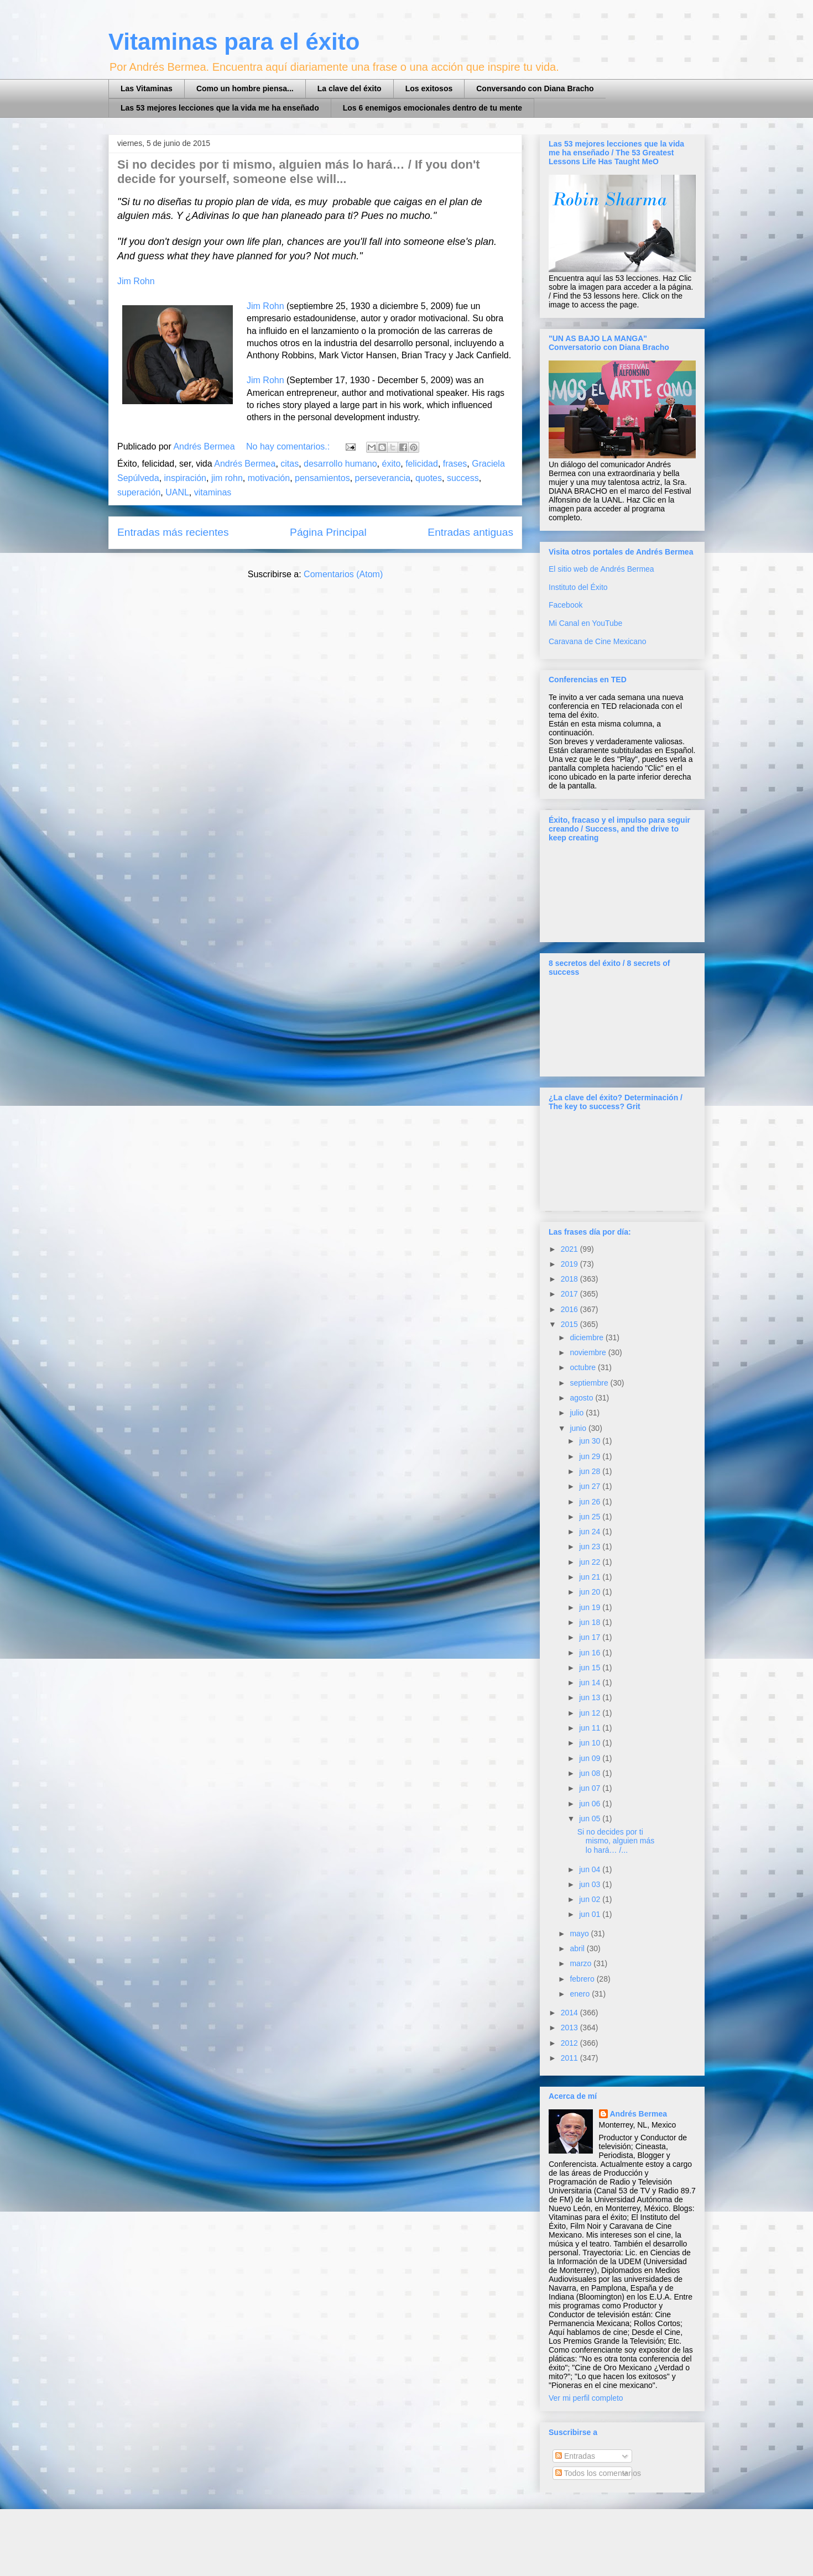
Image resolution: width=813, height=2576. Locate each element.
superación (138, 492)
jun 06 (590, 1803)
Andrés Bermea (244, 463)
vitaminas (213, 492)
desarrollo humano (340, 463)
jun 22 (590, 1562)
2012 (570, 2043)
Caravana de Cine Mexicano (598, 641)
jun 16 (590, 1652)
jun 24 (590, 1531)
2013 (570, 2027)
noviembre (589, 1352)
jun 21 (590, 1576)
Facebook (565, 604)
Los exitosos (429, 88)
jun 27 (590, 1486)
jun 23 (590, 1546)
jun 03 (590, 1884)
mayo (580, 1933)
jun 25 (590, 1516)
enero (581, 1993)
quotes (428, 478)
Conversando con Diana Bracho (534, 88)
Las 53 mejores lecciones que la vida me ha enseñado (220, 107)
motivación (269, 478)
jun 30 (590, 1440)
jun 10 (590, 1742)
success (463, 478)
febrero (583, 1978)
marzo (581, 1963)
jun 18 (590, 1622)
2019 (570, 1264)
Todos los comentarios (598, 2473)
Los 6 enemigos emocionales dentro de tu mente (432, 107)
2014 (570, 2012)
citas (289, 463)
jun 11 (590, 1727)
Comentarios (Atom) (343, 574)
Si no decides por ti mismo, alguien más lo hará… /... (616, 1841)
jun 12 (590, 1712)
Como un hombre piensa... (245, 88)
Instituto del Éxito (578, 587)
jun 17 (590, 1637)
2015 (570, 1324)
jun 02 (590, 1899)
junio (579, 1428)
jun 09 (590, 1758)
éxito (391, 463)
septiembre (590, 1382)
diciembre (588, 1337)
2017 (570, 1293)
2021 (570, 1249)
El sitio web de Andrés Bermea (601, 569)
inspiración (185, 478)
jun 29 (590, 1456)
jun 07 (590, 1788)
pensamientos (322, 478)
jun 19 (590, 1607)
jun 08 (590, 1773)
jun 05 (590, 1818)
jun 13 (590, 1697)
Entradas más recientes (173, 532)
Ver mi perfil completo (586, 2398)
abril (578, 1948)
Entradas (575, 2456)
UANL (177, 492)
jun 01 (590, 1914)
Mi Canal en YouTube (585, 623)
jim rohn (227, 478)
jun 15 (590, 1667)
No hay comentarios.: (289, 446)
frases (455, 463)
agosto (582, 1397)
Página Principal (328, 532)
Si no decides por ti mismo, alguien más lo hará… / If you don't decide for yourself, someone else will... (298, 172)
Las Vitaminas (147, 88)
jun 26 (590, 1501)
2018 (570, 1278)
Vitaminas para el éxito (233, 42)
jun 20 (590, 1591)
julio (578, 1412)
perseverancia (383, 478)
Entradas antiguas (470, 532)
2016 (570, 1309)
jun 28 (590, 1471)
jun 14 (590, 1682)
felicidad (421, 463)
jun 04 (590, 1869)
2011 (570, 2058)
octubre (584, 1367)
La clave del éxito (349, 88)
